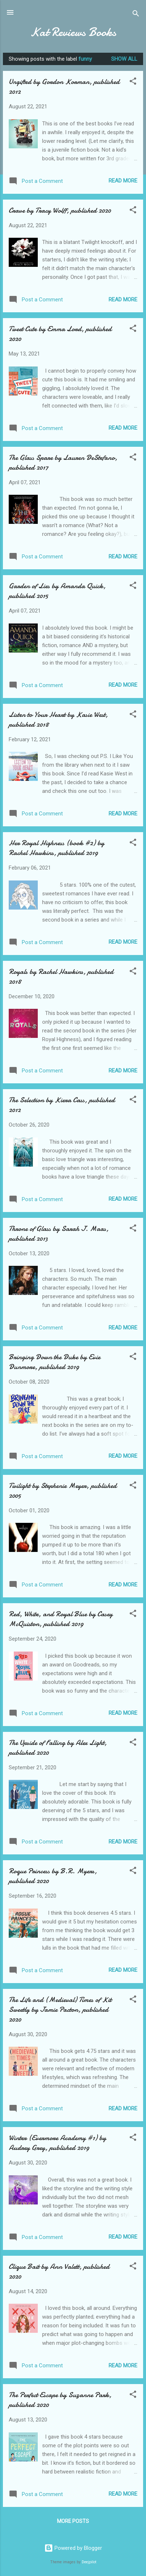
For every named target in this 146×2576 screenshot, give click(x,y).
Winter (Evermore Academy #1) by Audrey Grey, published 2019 (57, 2142)
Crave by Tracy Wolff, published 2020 (60, 210)
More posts (73, 2521)
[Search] (135, 15)
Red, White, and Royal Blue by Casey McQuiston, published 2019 (61, 1619)
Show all (124, 59)
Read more (123, 180)
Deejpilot (89, 2562)
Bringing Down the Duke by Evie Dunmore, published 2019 (54, 1362)
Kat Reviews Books (73, 32)
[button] (133, 82)
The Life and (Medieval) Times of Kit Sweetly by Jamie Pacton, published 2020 (60, 2009)
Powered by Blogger (73, 2548)
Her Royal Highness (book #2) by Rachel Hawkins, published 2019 (56, 848)
